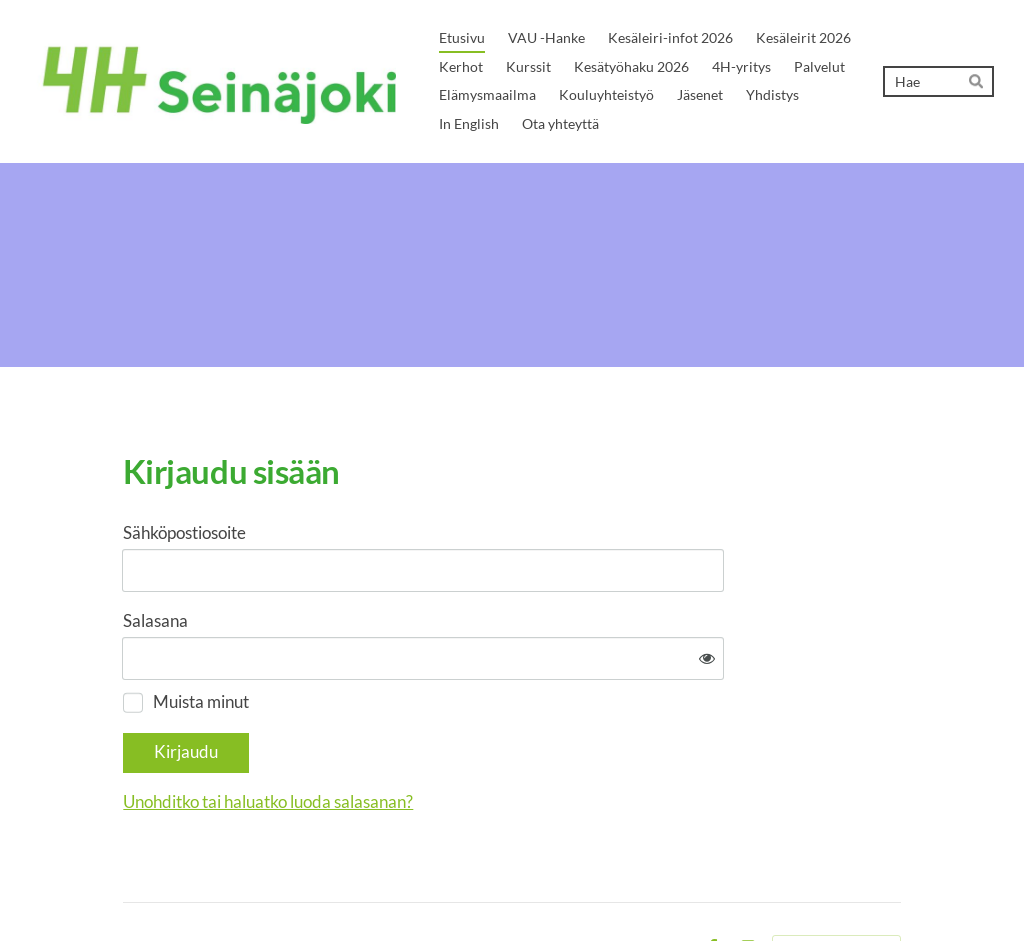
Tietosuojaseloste (568, 887)
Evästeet (661, 887)
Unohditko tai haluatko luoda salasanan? (469, 740)
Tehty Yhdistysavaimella (836, 888)
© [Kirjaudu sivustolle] (130, 886)
